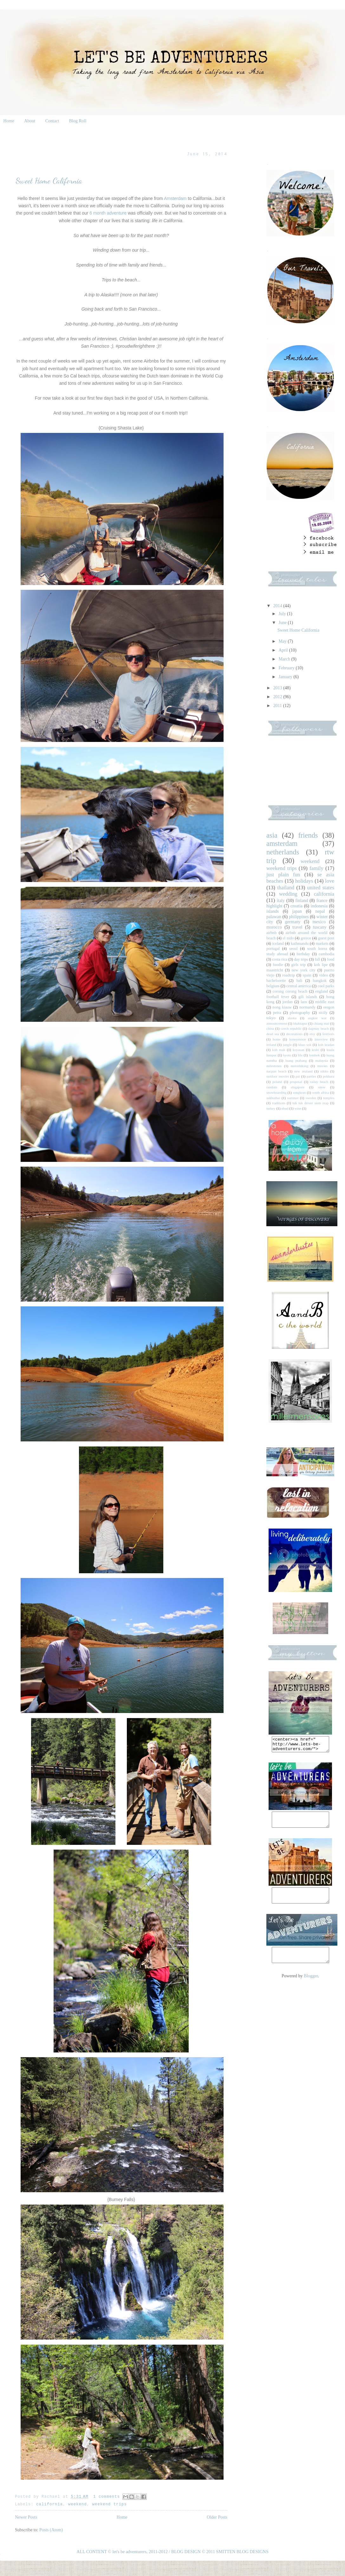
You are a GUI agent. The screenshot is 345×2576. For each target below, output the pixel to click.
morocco (274, 927)
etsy (312, 1034)
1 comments (106, 2497)
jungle (287, 1044)
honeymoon (297, 1039)
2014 (278, 605)
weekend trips (109, 2504)
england (321, 991)
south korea (317, 948)
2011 (278, 705)
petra (277, 1012)
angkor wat (317, 1018)
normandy (307, 1007)
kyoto (287, 1055)
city (269, 921)
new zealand (303, 1071)
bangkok (320, 980)
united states (320, 888)
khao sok (304, 1044)
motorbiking (299, 1066)
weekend (77, 2504)
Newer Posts (26, 2517)
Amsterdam (175, 198)
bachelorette (276, 980)
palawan (273, 916)
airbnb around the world (306, 933)
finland (302, 900)
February (287, 668)
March (284, 659)
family (316, 868)
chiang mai (321, 1023)
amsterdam (281, 843)
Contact (52, 121)
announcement (276, 1023)
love (329, 881)
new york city (304, 970)
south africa (320, 1092)
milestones (274, 1066)
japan (297, 911)
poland (277, 1082)
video (323, 975)
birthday (303, 954)
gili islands (307, 997)
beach (271, 938)
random (271, 1087)
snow (322, 1087)
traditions (278, 1103)
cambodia (326, 954)
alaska (292, 1018)
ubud (284, 1108)
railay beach (319, 1082)
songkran (299, 1092)
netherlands (282, 852)
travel (297, 927)
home (277, 1039)
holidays (304, 881)
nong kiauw (282, 1007)
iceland (278, 943)
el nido (288, 938)
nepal (320, 911)
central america (298, 986)
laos (304, 1002)
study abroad (277, 954)
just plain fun (283, 875)
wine (297, 1108)
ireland (271, 1044)
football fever (277, 997)
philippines (299, 916)
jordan (288, 1002)
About (29, 121)
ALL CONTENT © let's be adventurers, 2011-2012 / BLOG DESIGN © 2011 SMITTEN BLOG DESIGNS (173, 2551)
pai (298, 1076)
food (330, 959)
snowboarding (276, 1092)
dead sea (272, 1034)
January (285, 676)
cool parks (326, 986)
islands (272, 911)
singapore (298, 1087)
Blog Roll (78, 121)
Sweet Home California (49, 180)
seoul (293, 948)
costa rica (279, 959)
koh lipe (321, 965)
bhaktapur (300, 1023)
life (300, 1055)
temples (328, 1098)
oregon (328, 1007)
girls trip (298, 965)
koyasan (298, 1050)
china (270, 1028)
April (283, 650)
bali (299, 980)
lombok (314, 1055)
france (322, 900)
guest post (326, 938)
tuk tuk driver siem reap (310, 1103)
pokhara (328, 1076)
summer (293, 1098)
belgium (272, 986)
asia (271, 835)
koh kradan (326, 1044)
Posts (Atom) (51, 2530)
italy (281, 900)
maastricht (274, 970)
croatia (296, 906)
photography (300, 1012)
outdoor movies (277, 1076)
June (283, 622)
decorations (294, 1034)
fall (317, 959)
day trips (301, 959)
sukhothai (273, 1098)
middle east (324, 1002)
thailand (285, 888)
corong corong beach (290, 991)
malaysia (321, 1060)
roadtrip (288, 975)
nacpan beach (276, 1071)
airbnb (271, 933)
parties (311, 1076)
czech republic (291, 1028)
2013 (278, 688)
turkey (271, 1108)
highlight (274, 906)
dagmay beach (318, 1028)
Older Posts (217, 2517)
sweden (311, 1098)
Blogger (311, 1987)
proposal (296, 1082)
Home (8, 121)
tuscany (320, 927)
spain (307, 975)
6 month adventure (108, 213)
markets (322, 943)
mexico (319, 921)
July (282, 613)
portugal (273, 948)
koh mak (278, 1050)
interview (321, 1039)
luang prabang (296, 1060)
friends (308, 835)
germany (293, 921)
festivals (328, 1034)
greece (306, 938)
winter (322, 916)
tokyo (271, 1018)
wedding (288, 894)
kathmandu (300, 943)
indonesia (319, 906)
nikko (324, 1071)
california (49, 2504)
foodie (278, 965)
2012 (278, 696)
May (283, 641)
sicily (323, 1012)
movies (322, 1066)
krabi (315, 1050)
